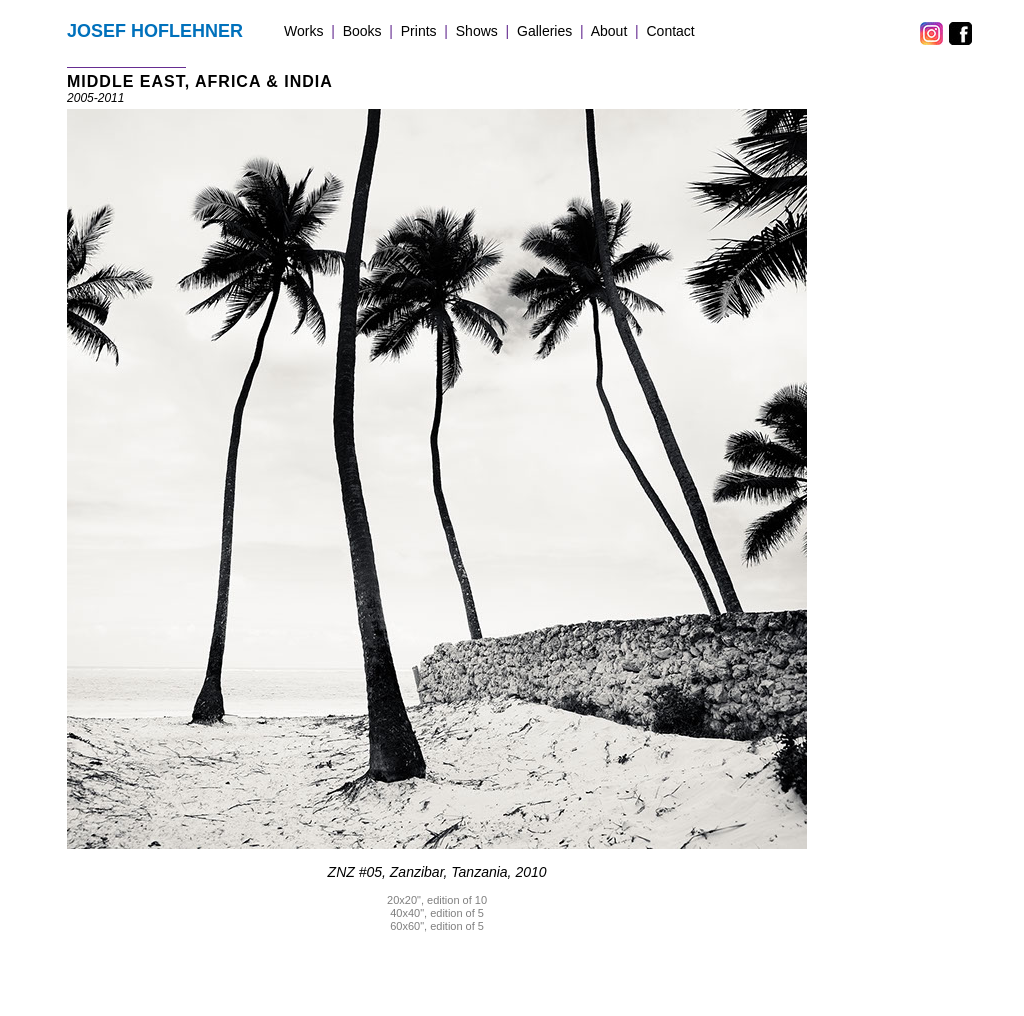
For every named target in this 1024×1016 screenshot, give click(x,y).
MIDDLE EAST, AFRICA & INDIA (200, 81)
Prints (419, 31)
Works (303, 31)
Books (362, 31)
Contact (671, 31)
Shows (477, 31)
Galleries (544, 31)
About (609, 31)
